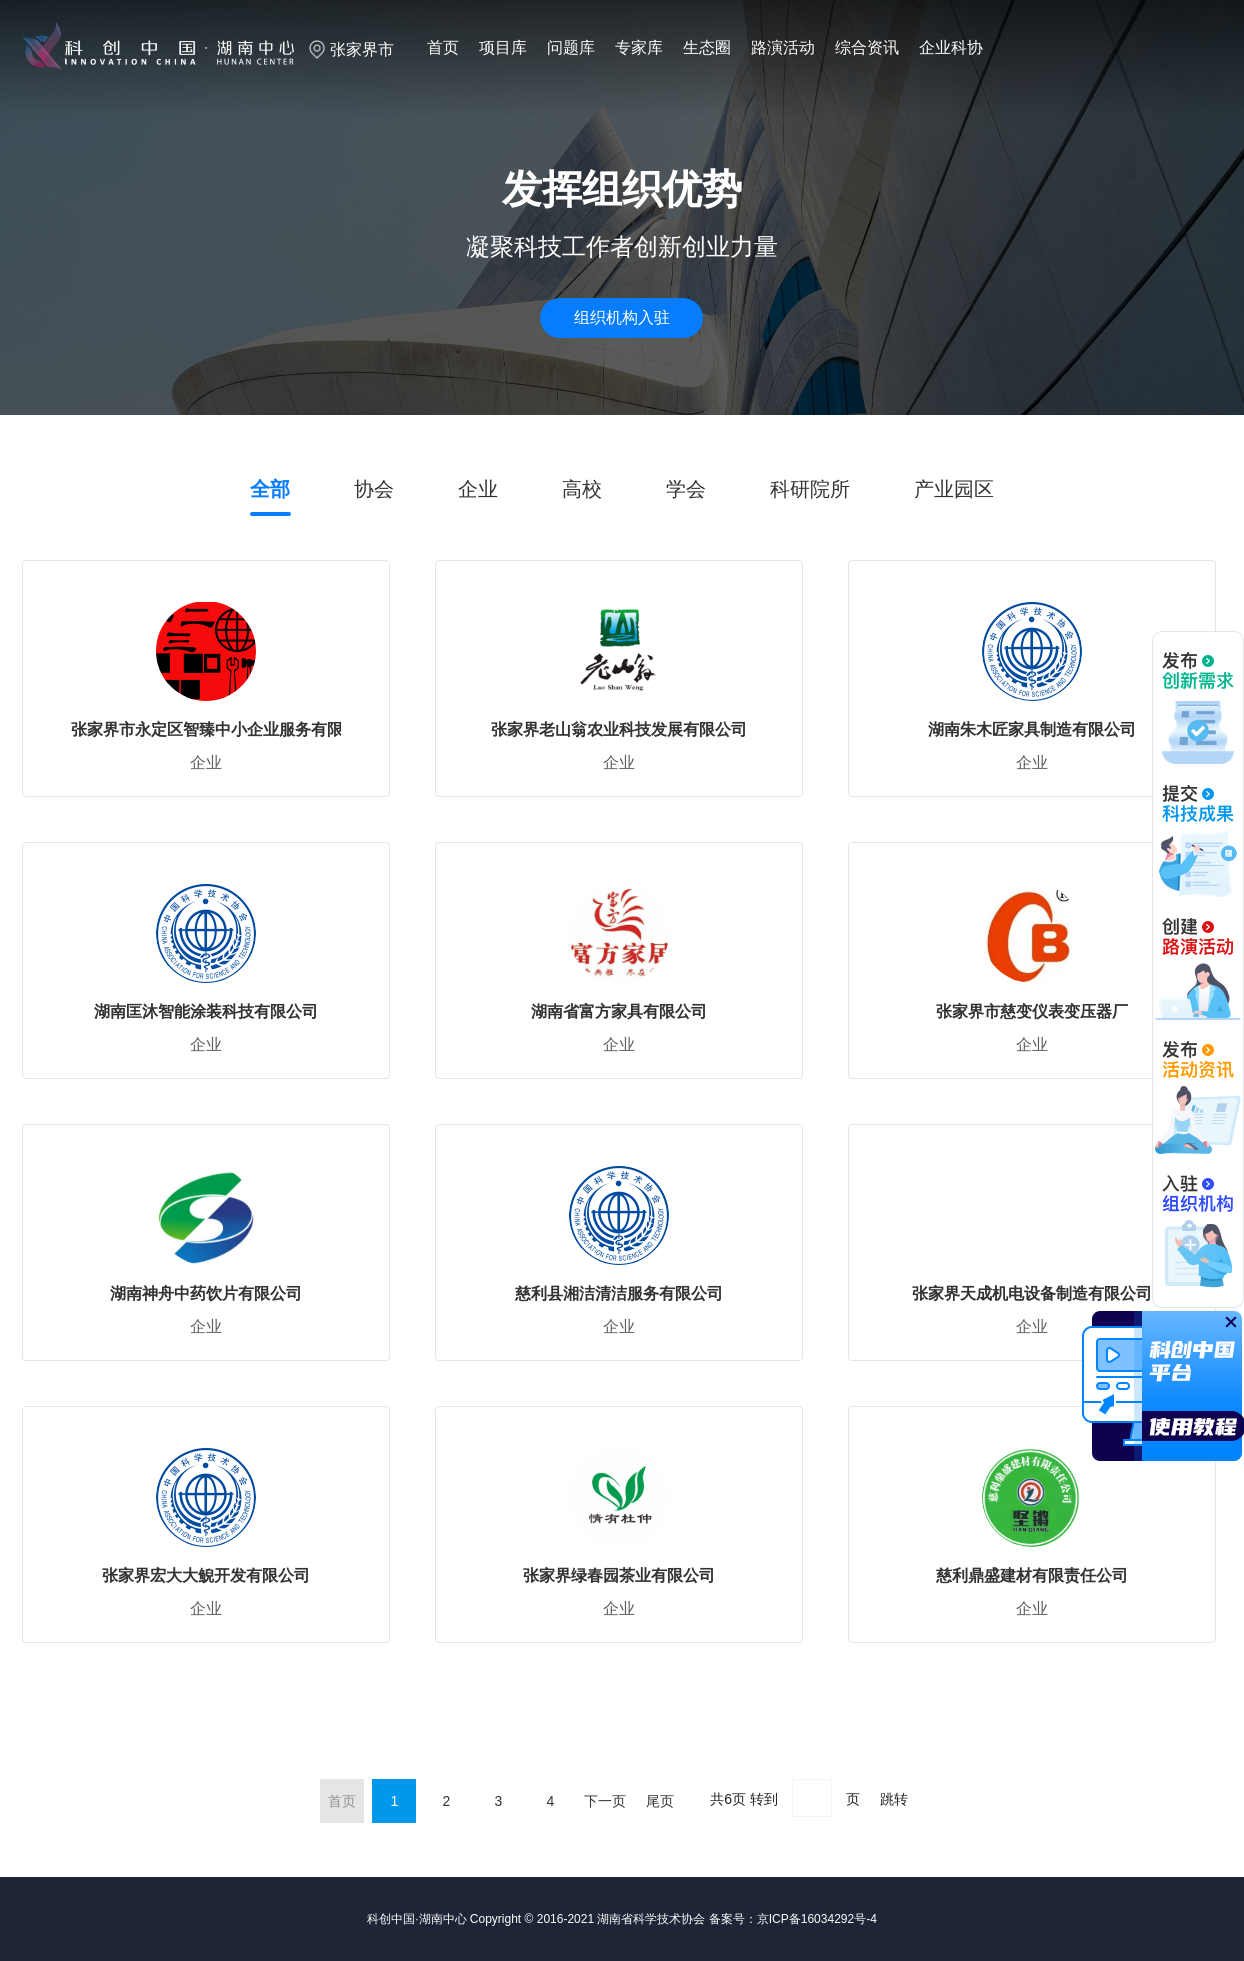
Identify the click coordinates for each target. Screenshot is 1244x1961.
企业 (478, 489)
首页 (443, 47)
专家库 (639, 47)
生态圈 (707, 47)
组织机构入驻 (622, 317)
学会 (686, 489)
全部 (270, 489)
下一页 (605, 1801)
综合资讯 (867, 47)
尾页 (660, 1801)
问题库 (571, 47)
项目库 (503, 47)
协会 (374, 489)
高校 (582, 489)
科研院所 (810, 489)
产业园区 (954, 489)
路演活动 (783, 47)
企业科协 (951, 47)
